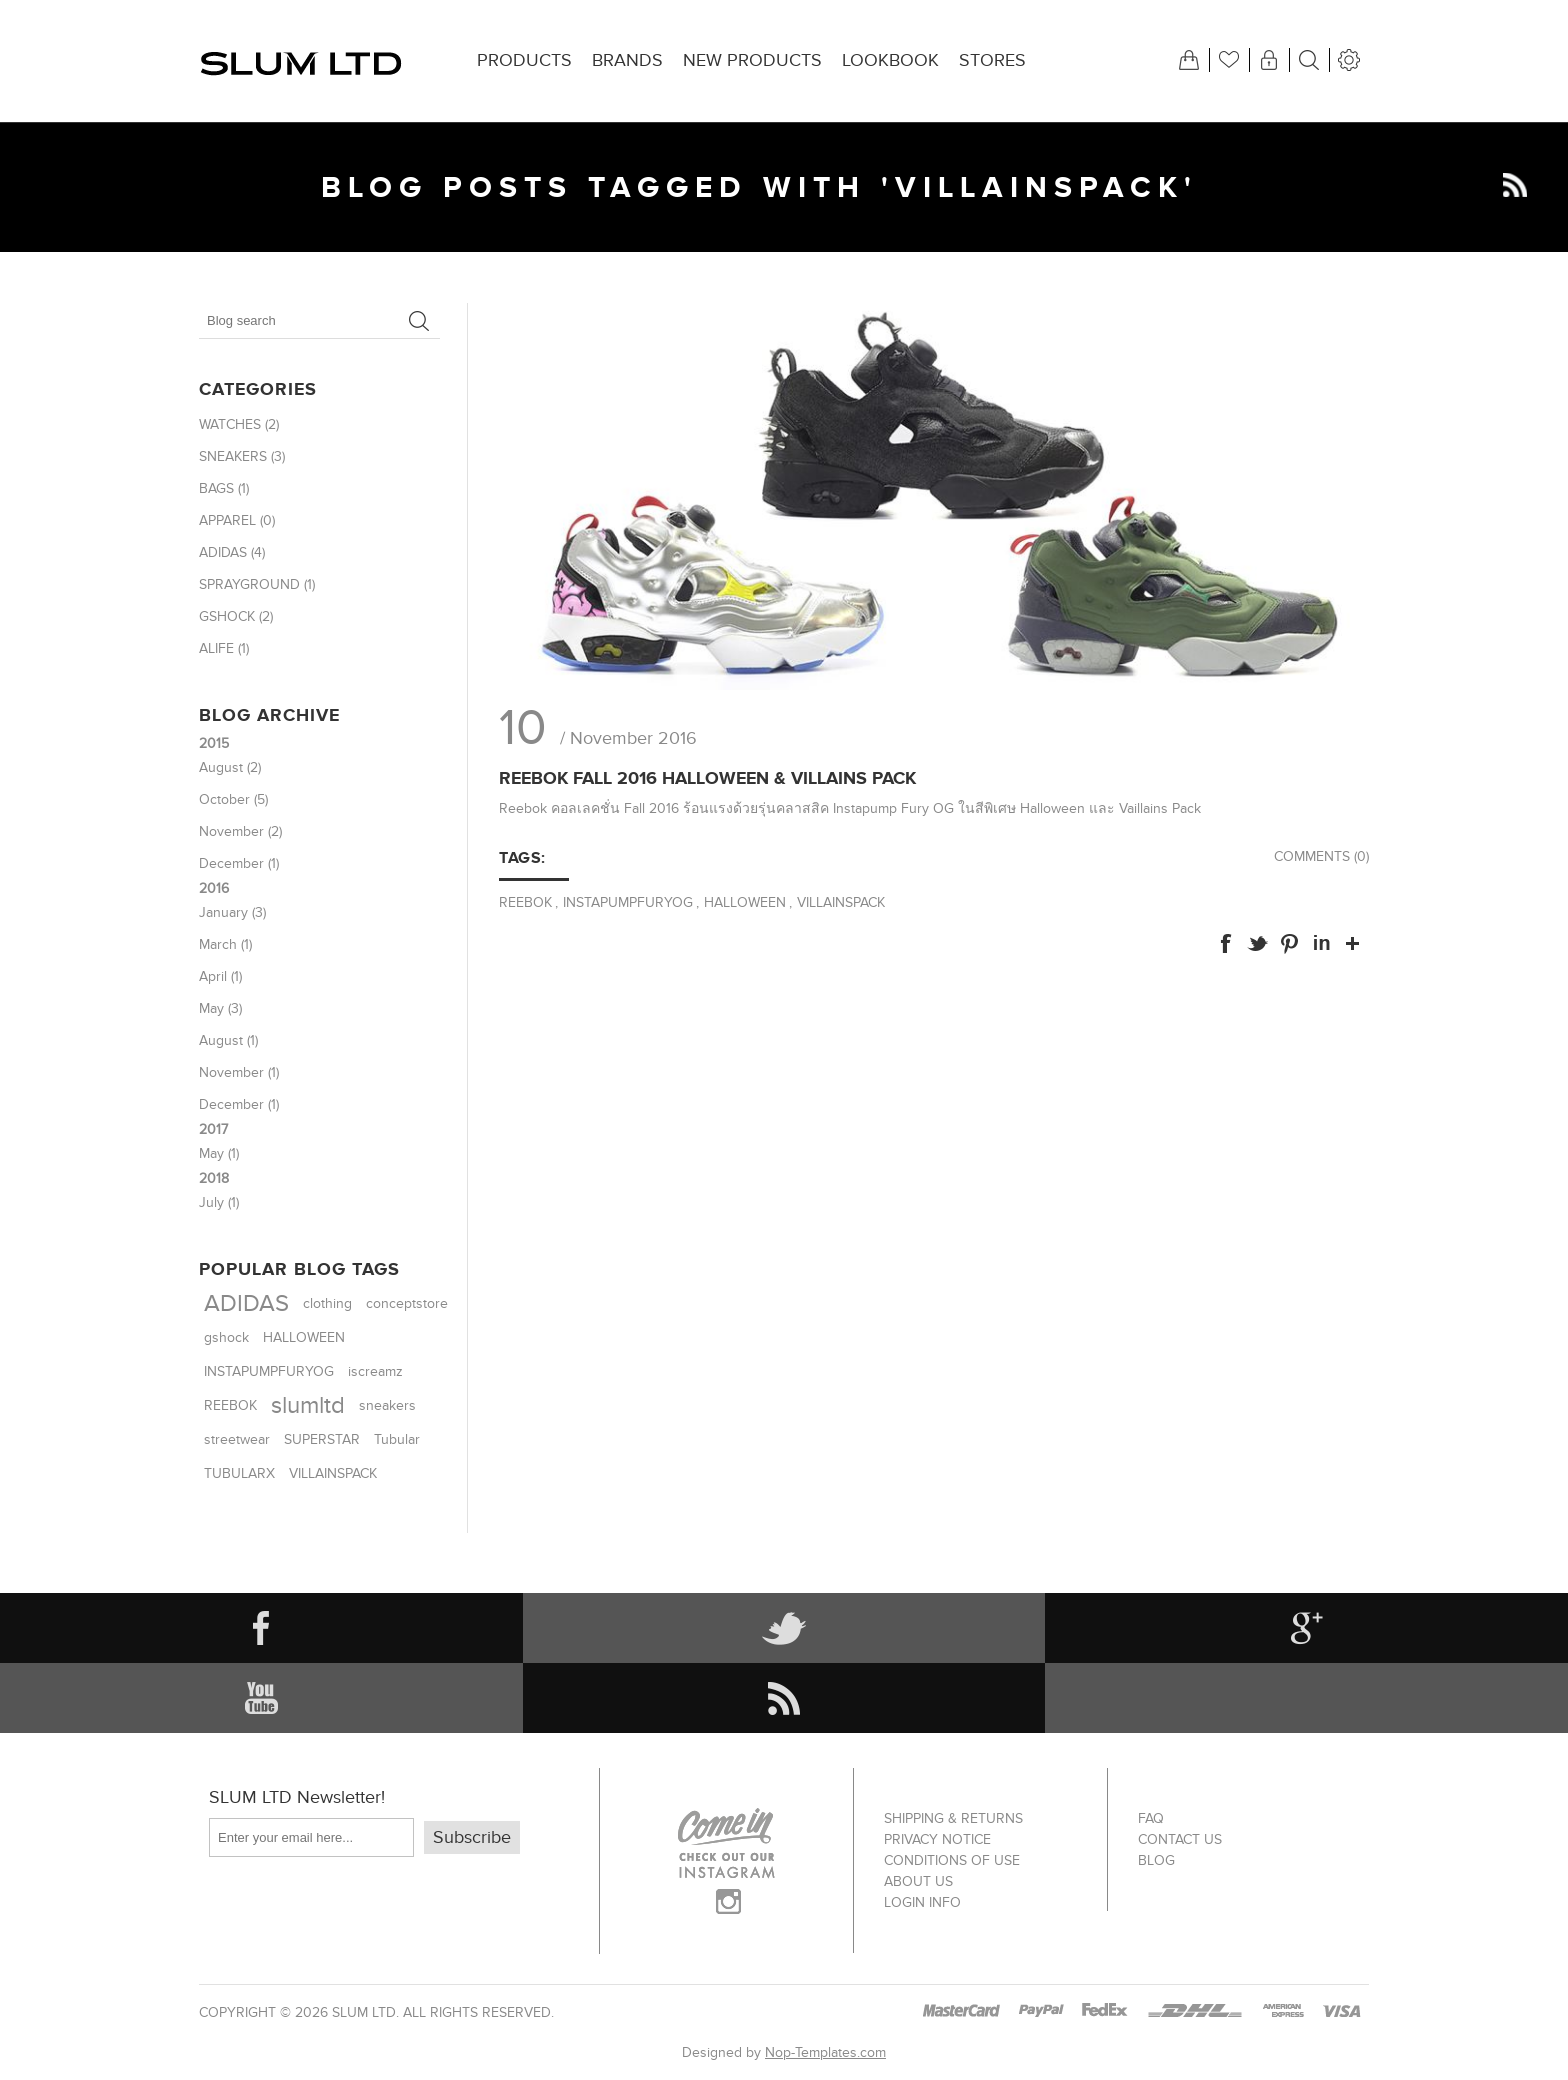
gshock (226, 1337)
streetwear (237, 1440)
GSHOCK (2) (236, 616)
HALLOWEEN (745, 902)
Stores (992, 60)
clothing (327, 1304)
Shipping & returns (953, 1818)
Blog (1156, 1860)
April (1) (220, 976)
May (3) (220, 1008)
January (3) (232, 912)
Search (419, 321)
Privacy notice (937, 1839)
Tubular (397, 1439)
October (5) (233, 799)
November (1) (239, 1072)
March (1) (225, 944)
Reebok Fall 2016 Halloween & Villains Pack (707, 778)
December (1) (239, 863)
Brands (627, 60)
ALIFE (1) (224, 648)
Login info (922, 1902)
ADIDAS (246, 1303)
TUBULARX (239, 1473)
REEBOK (525, 902)
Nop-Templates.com (825, 2052)
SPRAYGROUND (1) (257, 584)
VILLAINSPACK (841, 902)
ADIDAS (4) (232, 552)
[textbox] (299, 321)
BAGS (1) (224, 488)
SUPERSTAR (322, 1439)
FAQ (1151, 1818)
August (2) (230, 767)
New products (752, 60)
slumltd (308, 1405)
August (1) (228, 1040)
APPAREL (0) (237, 520)
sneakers (387, 1406)
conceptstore (407, 1304)
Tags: (522, 858)
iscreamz (375, 1371)
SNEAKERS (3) (242, 456)
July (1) (219, 1202)
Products (524, 60)
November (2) (240, 831)
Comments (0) (1321, 856)
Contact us (1180, 1839)
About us (918, 1881)
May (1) (219, 1153)
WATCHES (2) (239, 424)
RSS (1515, 185)
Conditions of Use (952, 1860)
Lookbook (890, 60)
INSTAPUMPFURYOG (628, 902)
